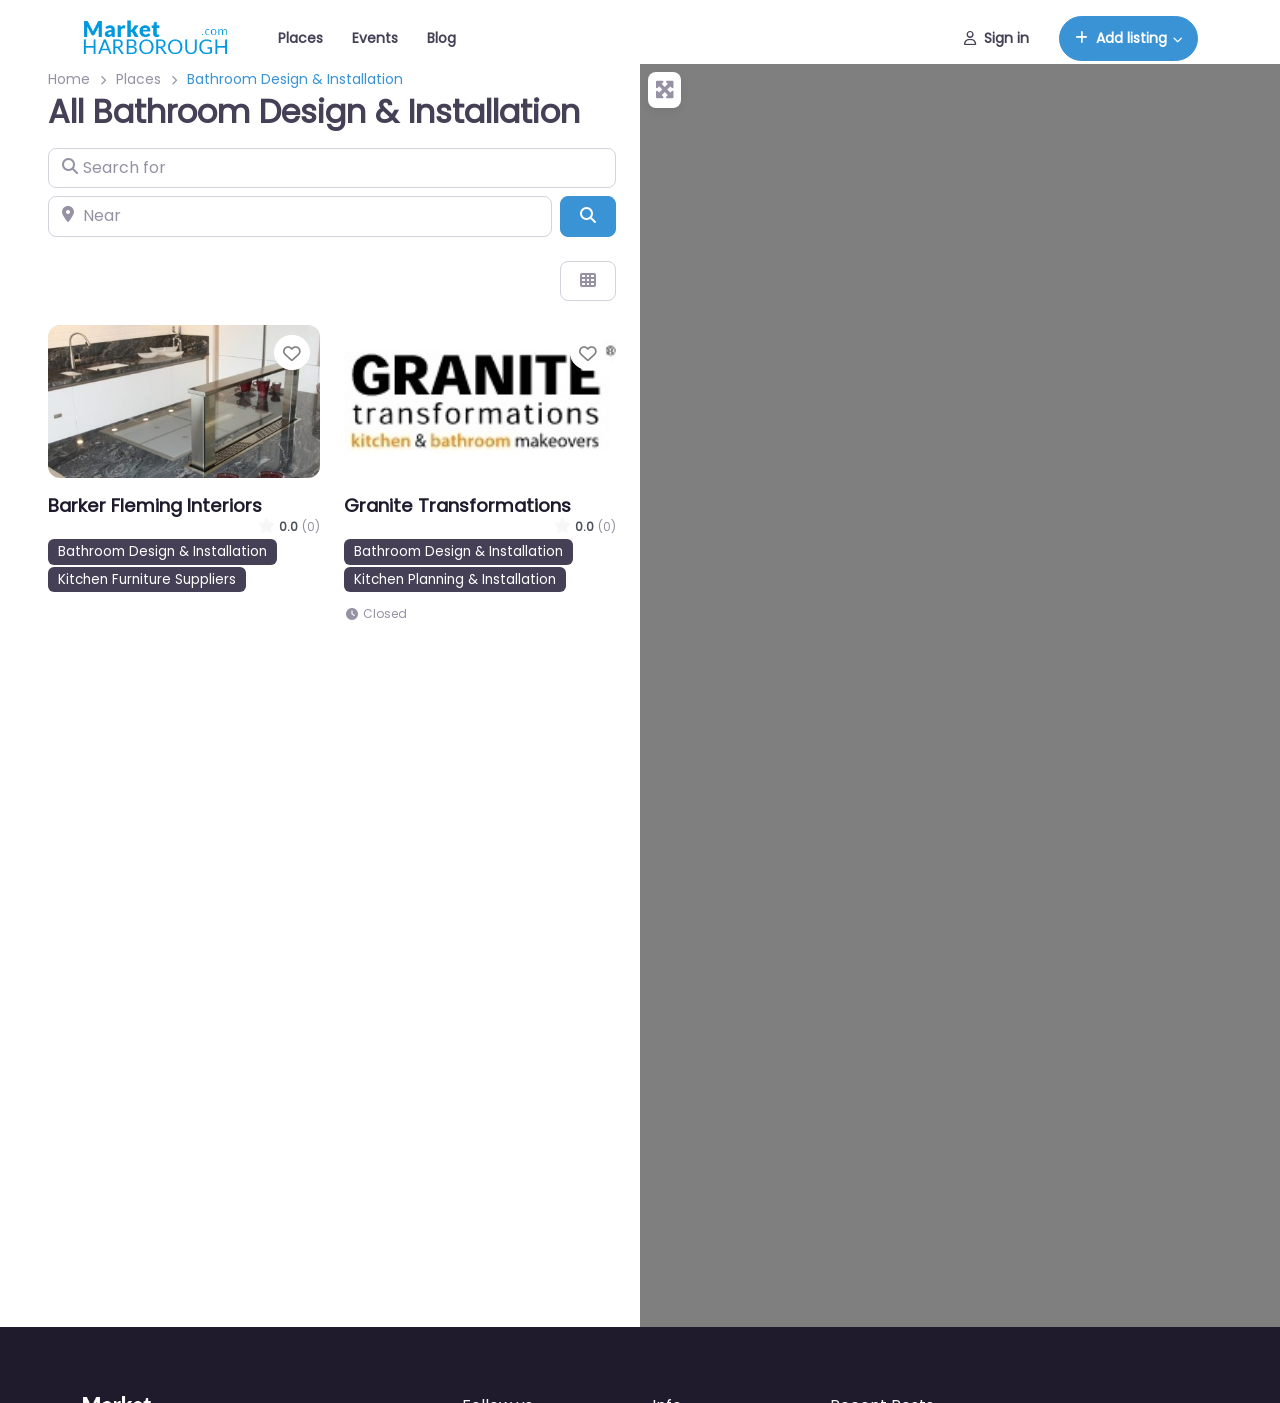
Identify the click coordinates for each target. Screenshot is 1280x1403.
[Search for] (332, 168)
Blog (441, 38)
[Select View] (588, 281)
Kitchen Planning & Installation (455, 579)
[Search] (588, 216)
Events (375, 38)
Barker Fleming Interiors (155, 505)
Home (69, 79)
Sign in (996, 38)
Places (300, 38)
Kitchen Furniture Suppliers (147, 579)
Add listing (1121, 38)
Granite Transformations (457, 505)
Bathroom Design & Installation (162, 551)
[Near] (300, 216)
